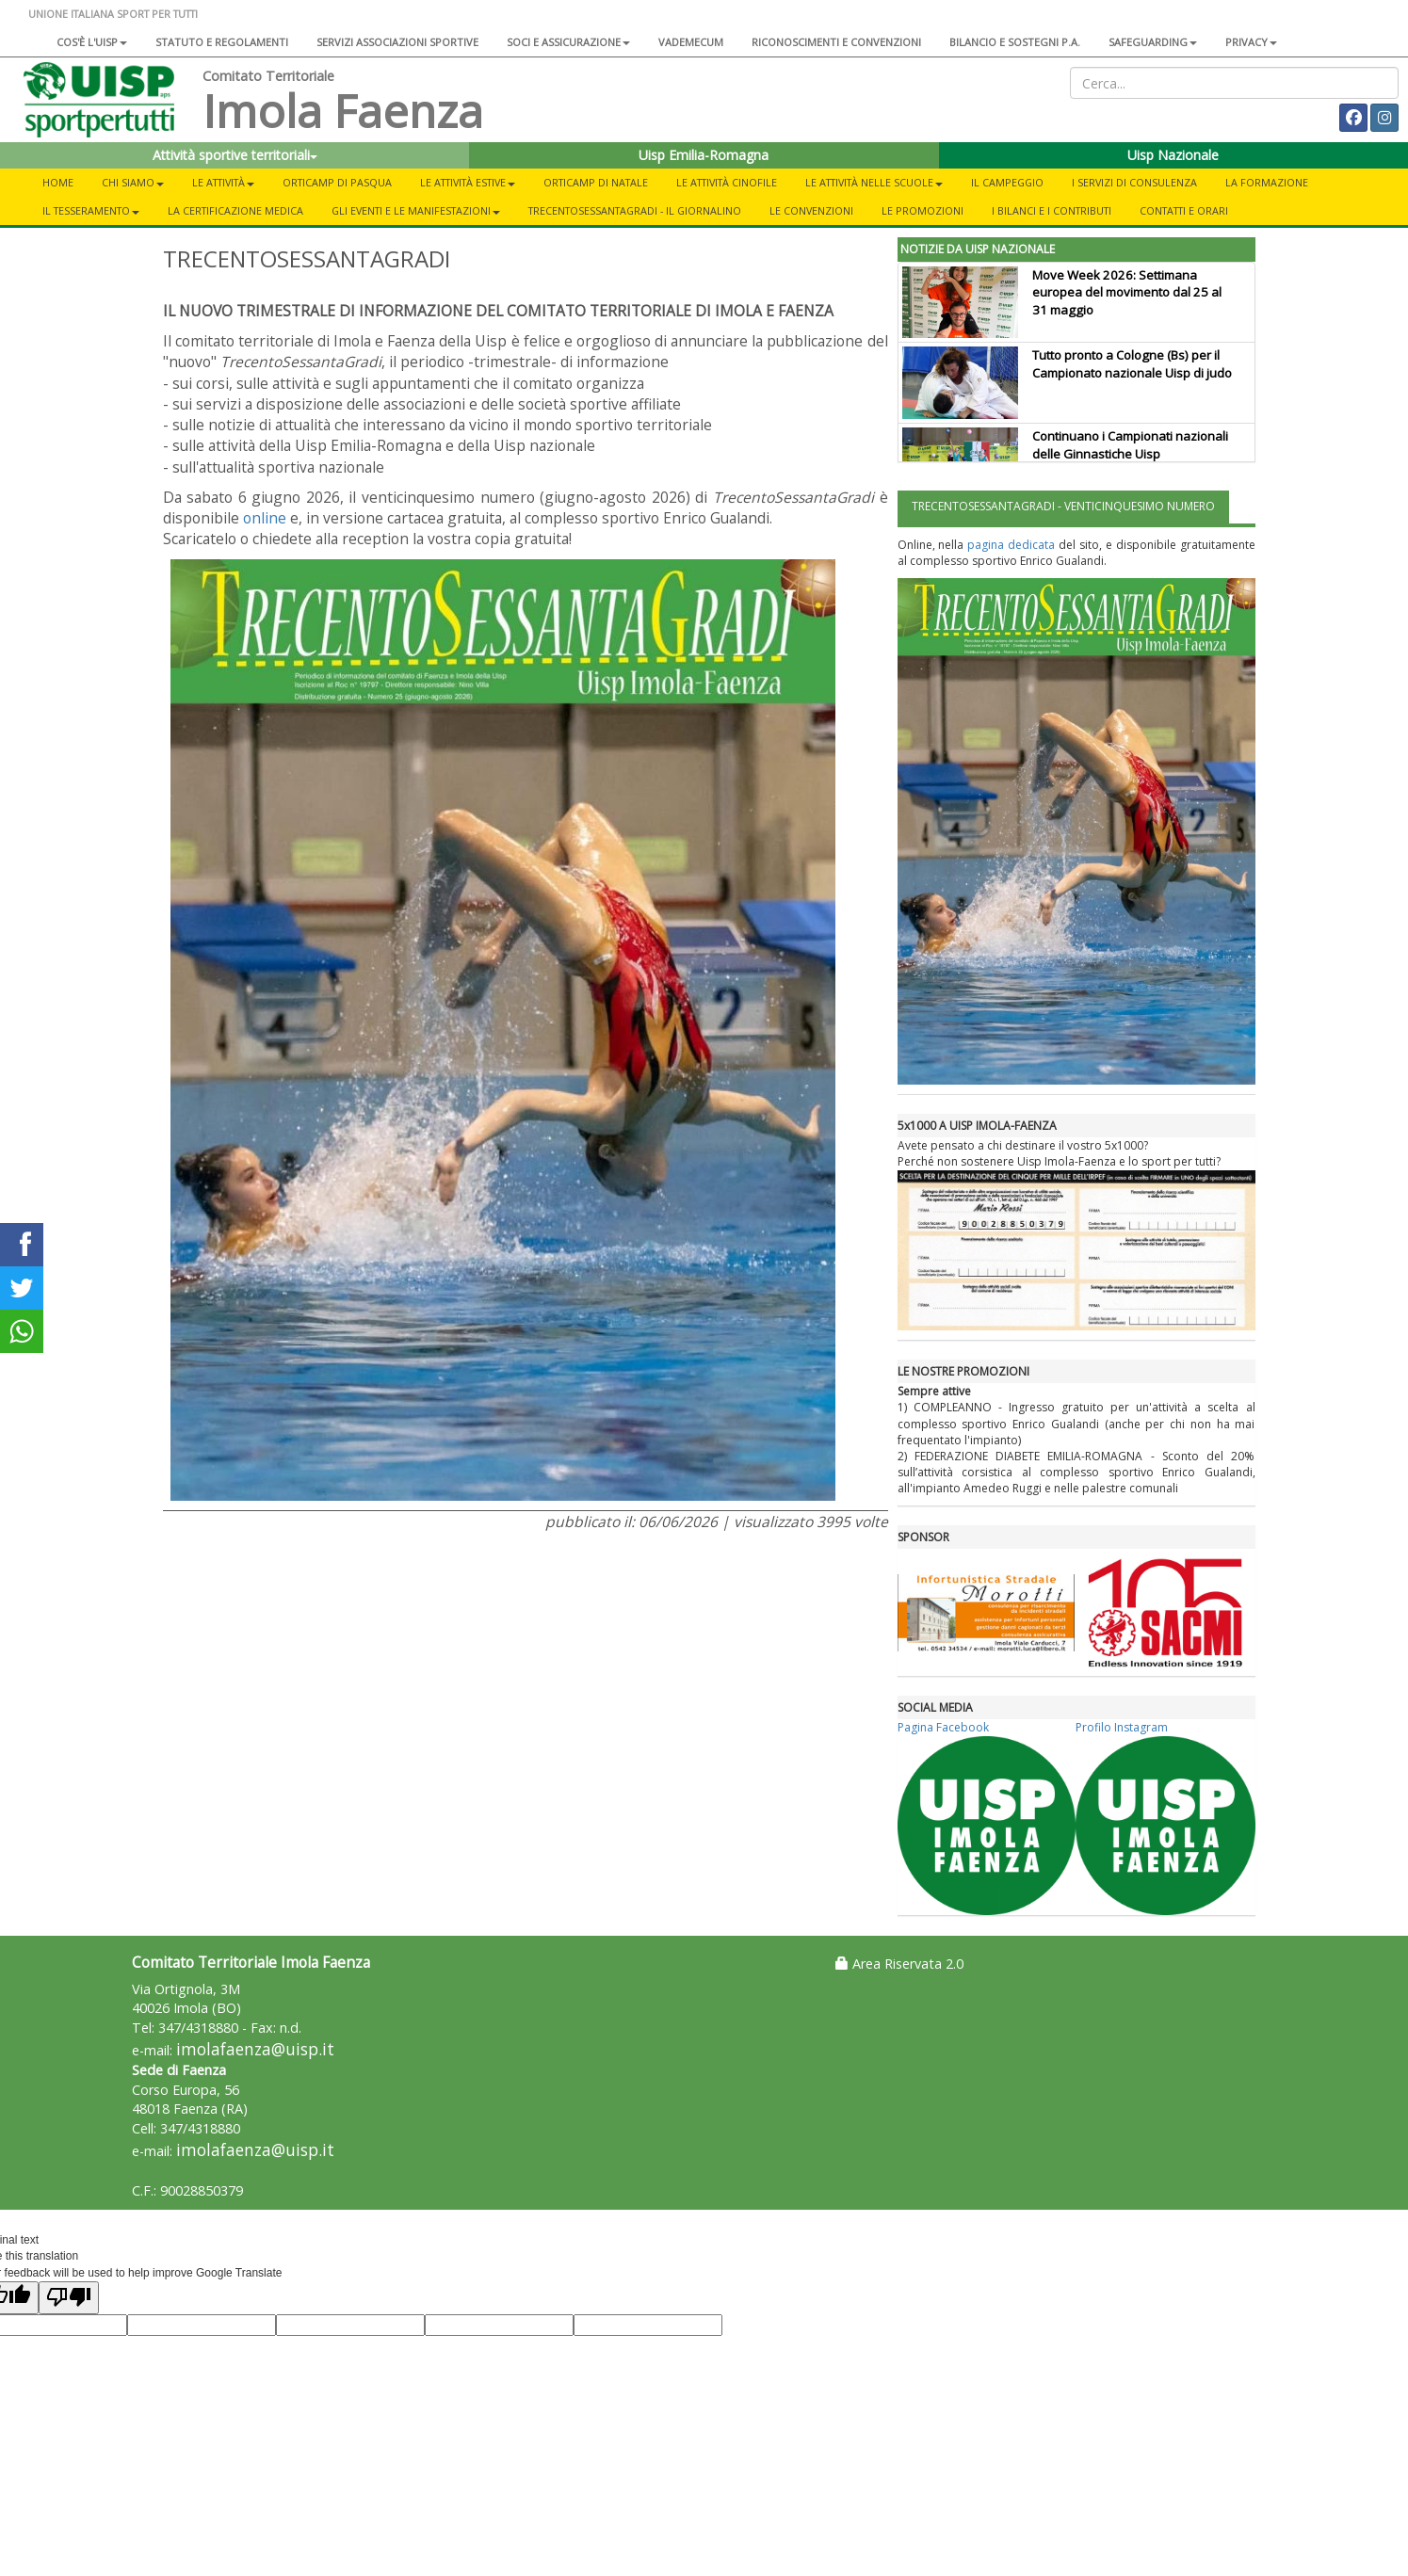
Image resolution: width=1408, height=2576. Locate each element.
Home (57, 182)
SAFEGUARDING (1153, 42)
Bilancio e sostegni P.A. (1014, 42)
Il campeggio (1007, 182)
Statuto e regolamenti (221, 42)
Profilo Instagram (1122, 1727)
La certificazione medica (235, 210)
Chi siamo (133, 182)
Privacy (1251, 42)
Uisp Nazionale (1173, 155)
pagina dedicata (1011, 545)
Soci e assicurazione (568, 42)
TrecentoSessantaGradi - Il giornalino (634, 210)
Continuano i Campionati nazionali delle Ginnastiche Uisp (1130, 444)
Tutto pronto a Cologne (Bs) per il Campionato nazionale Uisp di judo (1132, 363)
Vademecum (690, 42)
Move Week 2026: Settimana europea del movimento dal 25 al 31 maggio (1127, 292)
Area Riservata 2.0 (899, 1963)
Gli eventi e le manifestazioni (416, 210)
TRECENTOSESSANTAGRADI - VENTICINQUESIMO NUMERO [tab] (1063, 506)
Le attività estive (467, 182)
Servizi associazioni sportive (397, 42)
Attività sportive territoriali (235, 155)
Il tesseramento (90, 210)
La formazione (1266, 182)
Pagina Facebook (943, 1727)
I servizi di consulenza (1134, 182)
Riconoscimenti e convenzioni (836, 42)
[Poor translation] (69, 2297)
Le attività (223, 182)
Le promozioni (922, 210)
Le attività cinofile (726, 182)
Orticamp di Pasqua (337, 182)
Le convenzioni (811, 210)
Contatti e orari (1184, 210)
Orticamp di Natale (595, 182)
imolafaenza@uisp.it (255, 2049)
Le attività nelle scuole (874, 182)
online (264, 517)
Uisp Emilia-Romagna (704, 155)
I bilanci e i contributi (1051, 210)
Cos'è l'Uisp (92, 42)
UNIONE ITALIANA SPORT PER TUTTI (113, 14)
